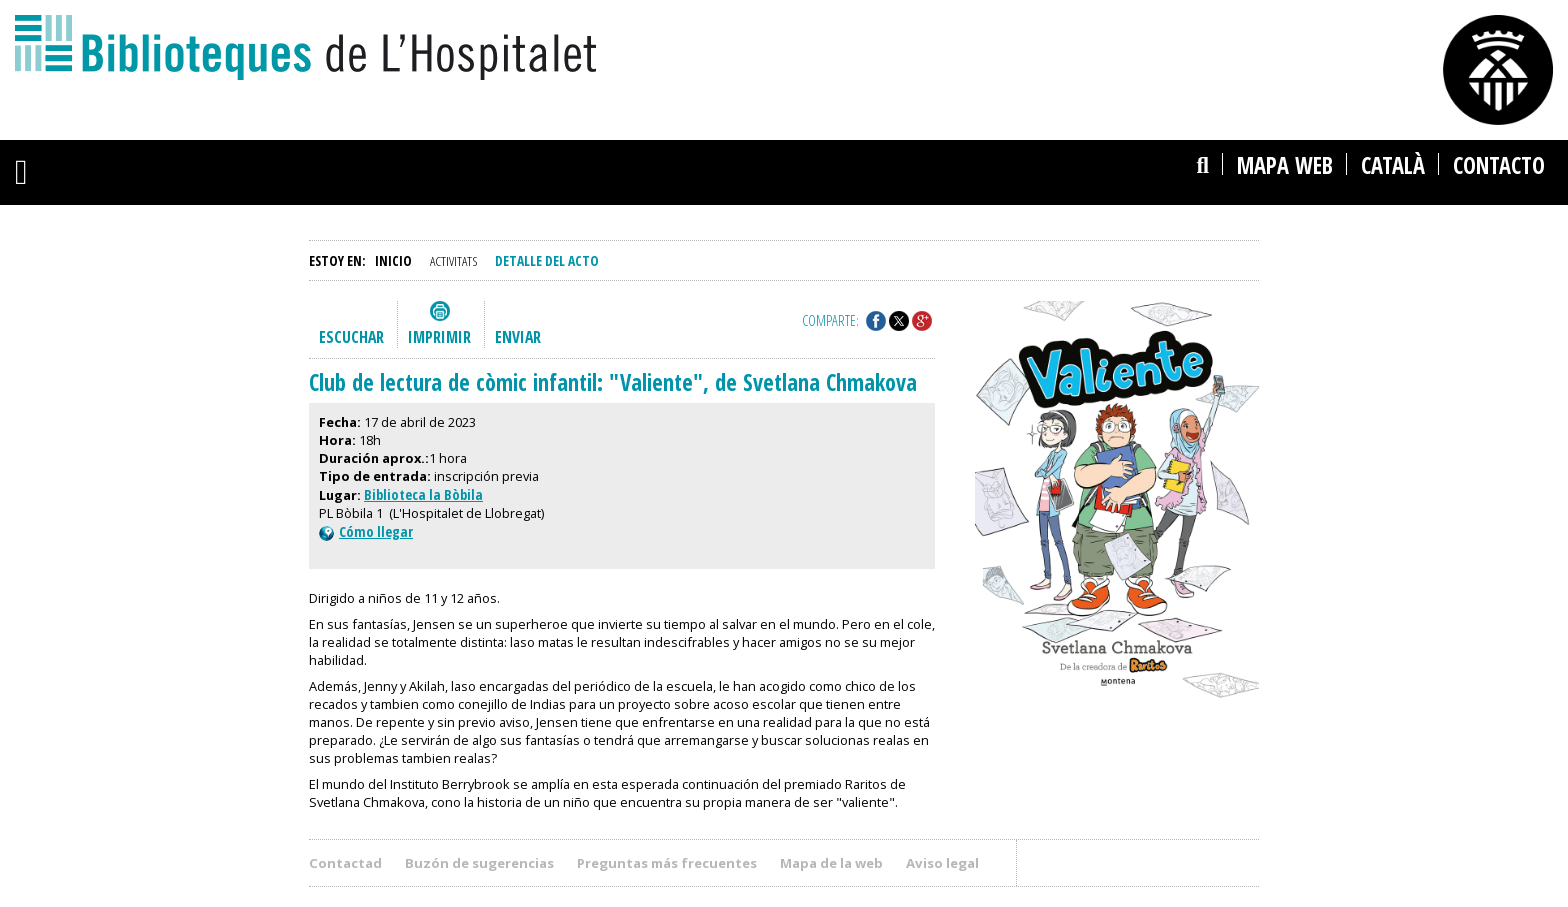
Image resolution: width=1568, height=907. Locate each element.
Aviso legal (942, 863)
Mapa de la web (831, 863)
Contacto (1499, 165)
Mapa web (1285, 165)
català (1393, 165)
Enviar (518, 337)
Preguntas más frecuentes (667, 863)
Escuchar (351, 337)
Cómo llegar (366, 531)
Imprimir (439, 337)
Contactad (345, 863)
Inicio (393, 260)
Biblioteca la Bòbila (423, 494)
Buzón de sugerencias (479, 863)
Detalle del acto (547, 260)
